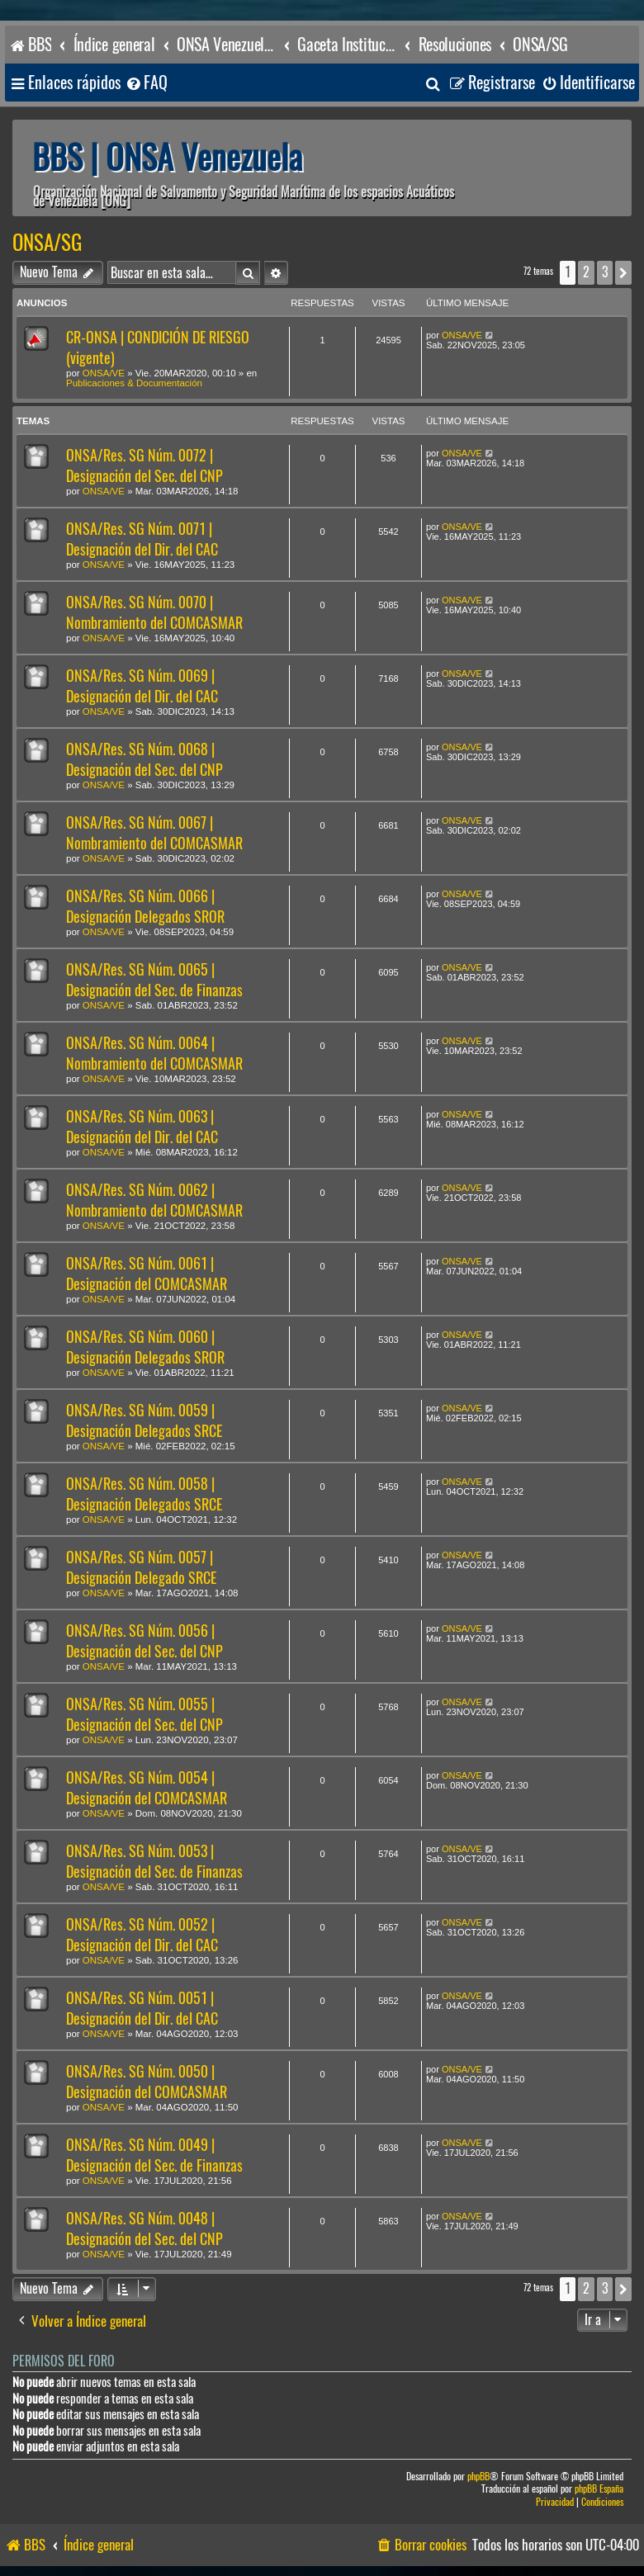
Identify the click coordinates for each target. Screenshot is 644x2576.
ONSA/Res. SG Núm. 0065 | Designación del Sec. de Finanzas (154, 979)
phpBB (478, 2476)
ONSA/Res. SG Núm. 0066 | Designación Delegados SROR (145, 906)
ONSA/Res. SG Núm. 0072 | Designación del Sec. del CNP (144, 465)
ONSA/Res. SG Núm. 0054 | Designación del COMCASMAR (146, 1787)
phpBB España (599, 2489)
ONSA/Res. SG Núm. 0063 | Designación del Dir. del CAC (142, 1126)
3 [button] (605, 272)
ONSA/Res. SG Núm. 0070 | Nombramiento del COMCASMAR (154, 612)
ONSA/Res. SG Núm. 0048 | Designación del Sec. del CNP (144, 2228)
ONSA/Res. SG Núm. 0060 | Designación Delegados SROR (145, 1347)
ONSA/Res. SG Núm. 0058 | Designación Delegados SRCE (144, 1494)
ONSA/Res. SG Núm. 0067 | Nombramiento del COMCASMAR (154, 832)
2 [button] (586, 272)
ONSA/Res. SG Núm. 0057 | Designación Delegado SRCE (141, 1567)
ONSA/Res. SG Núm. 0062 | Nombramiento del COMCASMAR (154, 1200)
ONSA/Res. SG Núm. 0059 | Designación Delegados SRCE (144, 1420)
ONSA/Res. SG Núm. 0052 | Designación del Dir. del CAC (142, 1934)
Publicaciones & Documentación (134, 383)
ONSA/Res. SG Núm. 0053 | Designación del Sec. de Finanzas (154, 1861)
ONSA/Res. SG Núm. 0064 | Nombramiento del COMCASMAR (154, 1053)
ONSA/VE (104, 373)
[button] (623, 272)
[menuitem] (146, 83)
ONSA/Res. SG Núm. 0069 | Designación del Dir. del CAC (142, 686)
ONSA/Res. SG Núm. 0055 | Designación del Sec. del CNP (144, 1714)
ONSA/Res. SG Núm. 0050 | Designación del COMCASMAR (146, 2081)
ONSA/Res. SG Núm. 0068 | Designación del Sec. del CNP (144, 759)
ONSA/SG (47, 243)
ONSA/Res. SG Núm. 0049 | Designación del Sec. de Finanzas (154, 2155)
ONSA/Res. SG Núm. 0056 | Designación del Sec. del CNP (144, 1640)
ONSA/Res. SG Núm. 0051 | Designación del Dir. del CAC (142, 2008)
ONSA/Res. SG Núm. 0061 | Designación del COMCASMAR (146, 1273)
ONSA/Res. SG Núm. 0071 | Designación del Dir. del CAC (142, 539)
